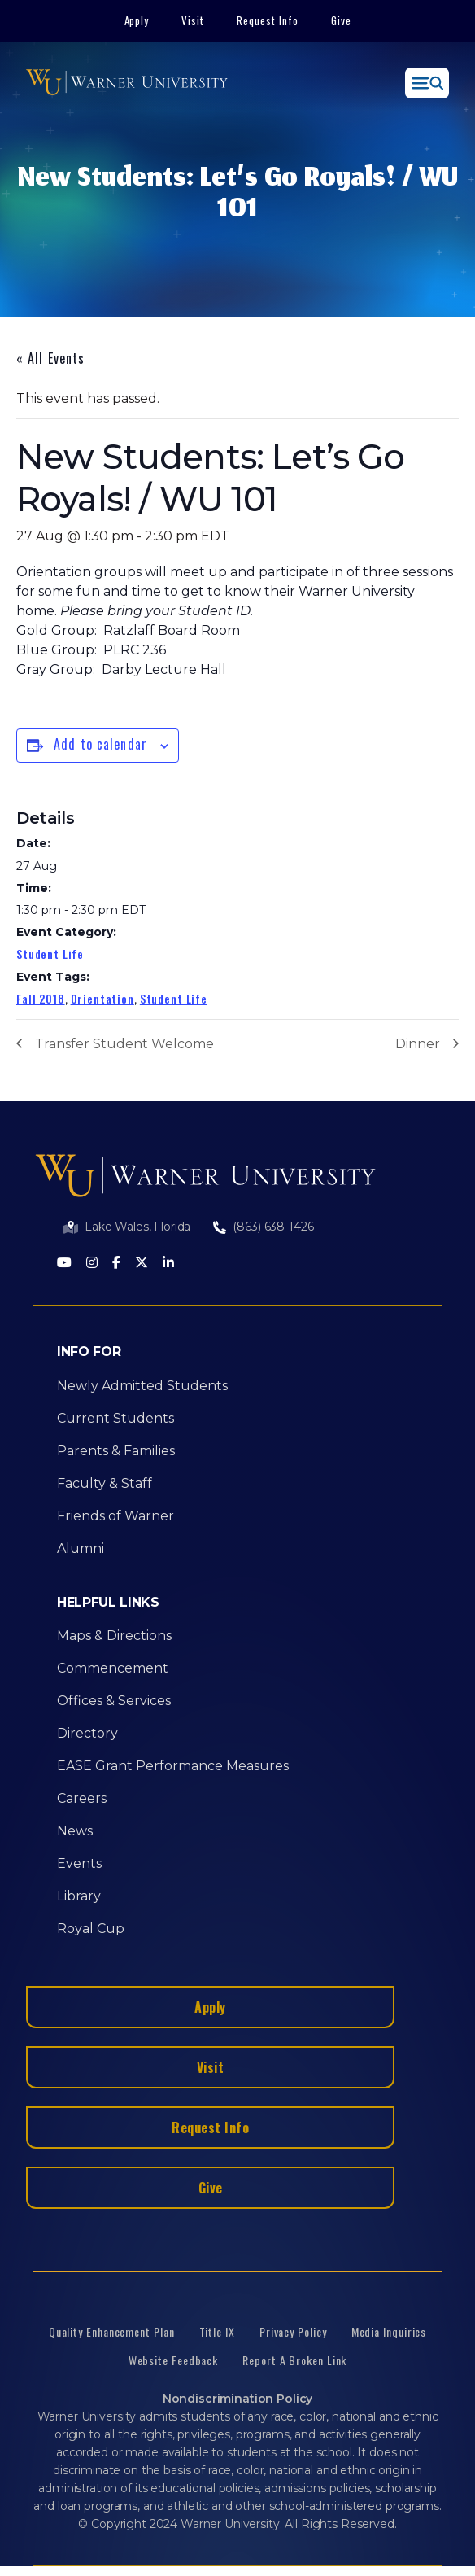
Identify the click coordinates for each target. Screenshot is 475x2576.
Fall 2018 (40, 998)
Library (79, 1896)
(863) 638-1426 (273, 1226)
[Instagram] (92, 1263)
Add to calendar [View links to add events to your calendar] (100, 744)
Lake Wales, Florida (137, 1226)
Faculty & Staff (104, 1483)
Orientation (102, 998)
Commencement (112, 1668)
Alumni (80, 1548)
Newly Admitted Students (142, 1385)
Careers (82, 1798)
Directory (87, 1733)
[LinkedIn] (168, 1263)
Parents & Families (116, 1451)
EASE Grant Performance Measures (173, 1765)
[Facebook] (116, 1263)
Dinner (417, 1044)
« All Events (50, 358)
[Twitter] (141, 1263)
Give (341, 20)
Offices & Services (114, 1700)
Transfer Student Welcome (124, 1044)
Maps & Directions (114, 1635)
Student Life (50, 953)
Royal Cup (90, 1928)
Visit (192, 20)
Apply (137, 20)
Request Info (268, 20)
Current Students (115, 1418)
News (75, 1831)
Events (79, 1863)
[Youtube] (64, 1263)
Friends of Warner (115, 1516)
